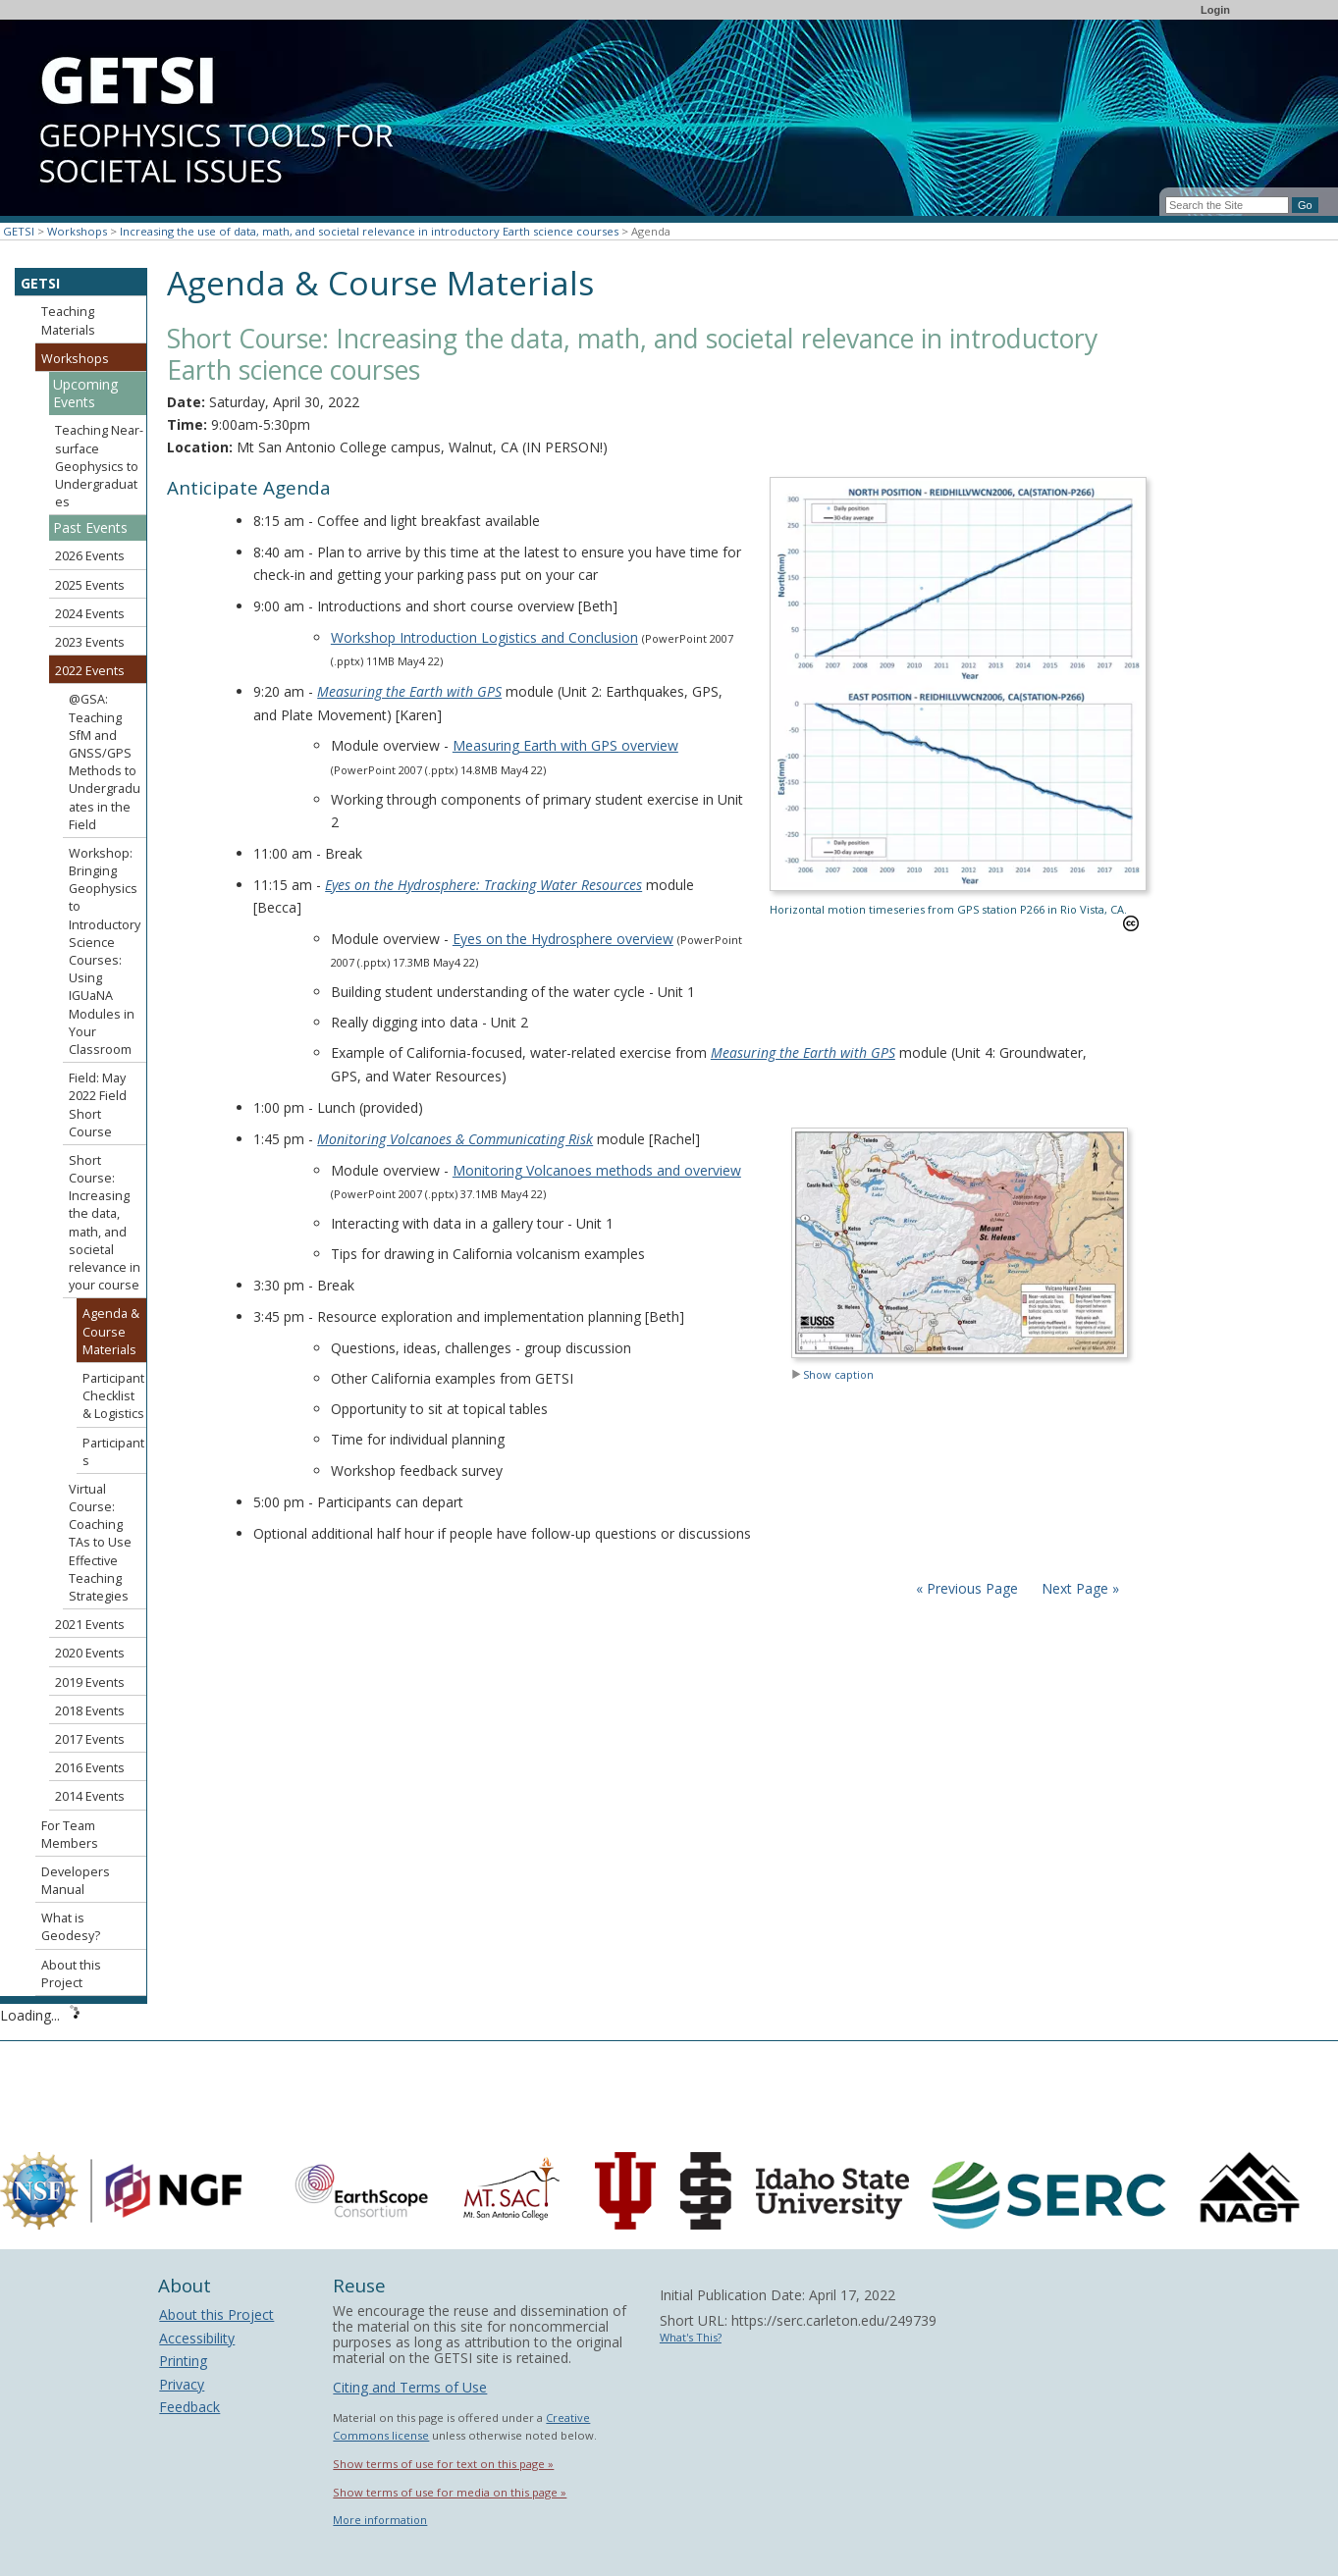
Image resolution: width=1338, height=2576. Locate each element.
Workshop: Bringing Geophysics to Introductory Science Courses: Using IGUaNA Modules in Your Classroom (104, 951)
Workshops (77, 231)
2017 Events (90, 1739)
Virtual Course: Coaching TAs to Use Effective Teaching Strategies (100, 1542)
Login (1215, 10)
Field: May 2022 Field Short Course (98, 1105)
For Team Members (69, 1834)
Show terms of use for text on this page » (443, 2463)
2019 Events (90, 1682)
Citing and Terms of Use (410, 2387)
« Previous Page (967, 1588)
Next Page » (1078, 1588)
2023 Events (90, 642)
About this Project (71, 1974)
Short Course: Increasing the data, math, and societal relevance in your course (104, 1222)
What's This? (691, 2337)
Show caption (832, 1374)
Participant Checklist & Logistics (113, 1396)
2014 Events (90, 1796)
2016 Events (90, 1768)
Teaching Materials (68, 320)
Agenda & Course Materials (110, 1331)
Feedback (189, 2406)
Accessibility (197, 2338)
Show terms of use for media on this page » (449, 2492)
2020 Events (90, 1653)
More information (380, 2519)
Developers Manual (75, 1881)
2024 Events (90, 613)
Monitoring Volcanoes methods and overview (597, 1170)
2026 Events (90, 556)
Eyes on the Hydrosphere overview (563, 938)
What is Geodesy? (70, 1927)
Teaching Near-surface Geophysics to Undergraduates (99, 466)
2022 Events (90, 670)
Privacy (181, 2384)
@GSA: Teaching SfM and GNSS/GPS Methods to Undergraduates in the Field (104, 761)
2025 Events (90, 585)
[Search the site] (1227, 205)
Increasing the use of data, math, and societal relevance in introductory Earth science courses (369, 231)
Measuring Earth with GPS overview (565, 745)
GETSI (18, 231)
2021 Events (90, 1624)
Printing (183, 2360)
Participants (113, 1452)
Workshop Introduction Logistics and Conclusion (484, 637)
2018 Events (90, 1711)
